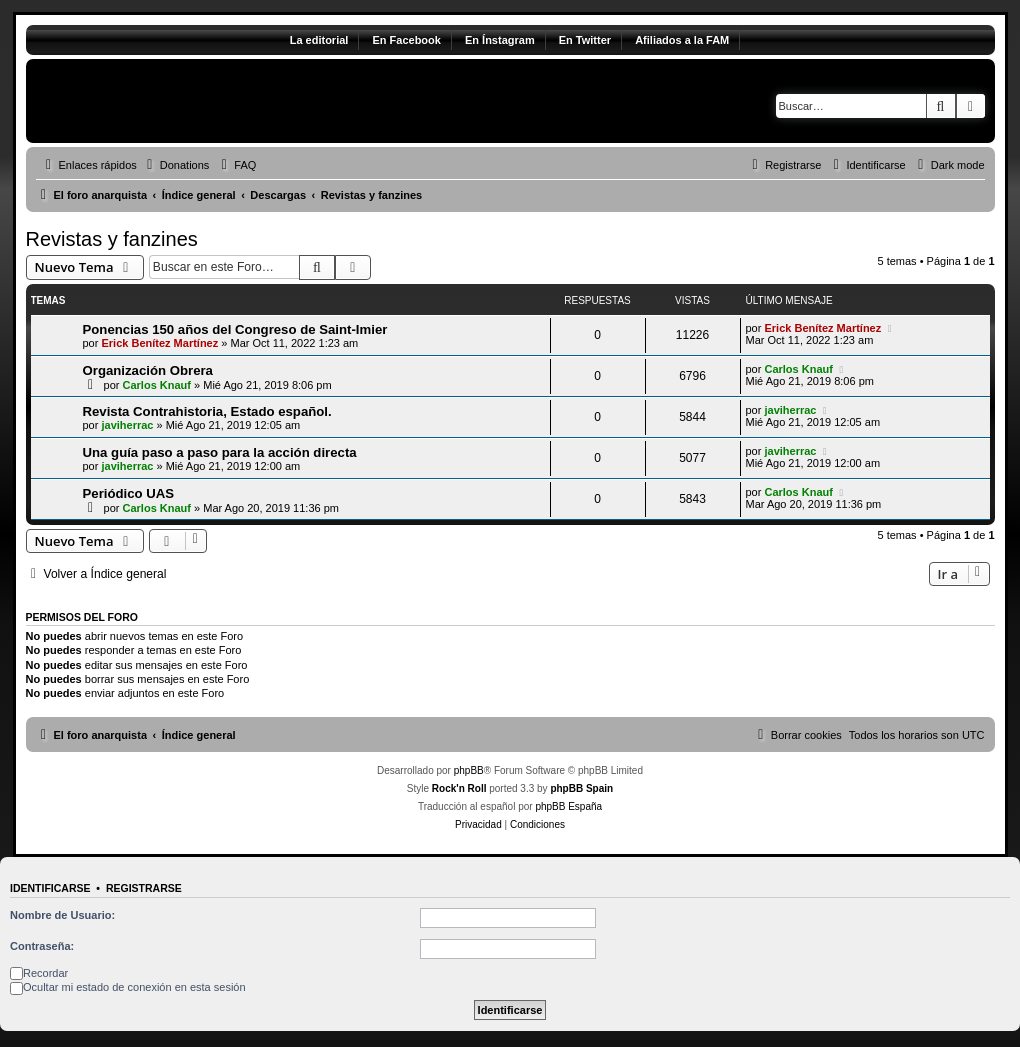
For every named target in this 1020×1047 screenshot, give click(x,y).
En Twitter (585, 40)
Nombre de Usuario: (62, 915)
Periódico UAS (129, 493)
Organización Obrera (148, 370)
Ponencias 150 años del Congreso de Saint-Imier (235, 329)
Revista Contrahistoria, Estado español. (207, 411)
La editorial (319, 40)
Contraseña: (42, 946)
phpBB (469, 770)
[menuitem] (176, 165)
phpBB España (568, 806)
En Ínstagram (500, 40)
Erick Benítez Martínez (159, 343)
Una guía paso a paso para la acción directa (220, 452)
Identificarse (50, 888)
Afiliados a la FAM (682, 40)
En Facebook (406, 40)
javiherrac (127, 425)
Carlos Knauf (157, 385)
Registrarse (144, 888)
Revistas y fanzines (112, 239)
